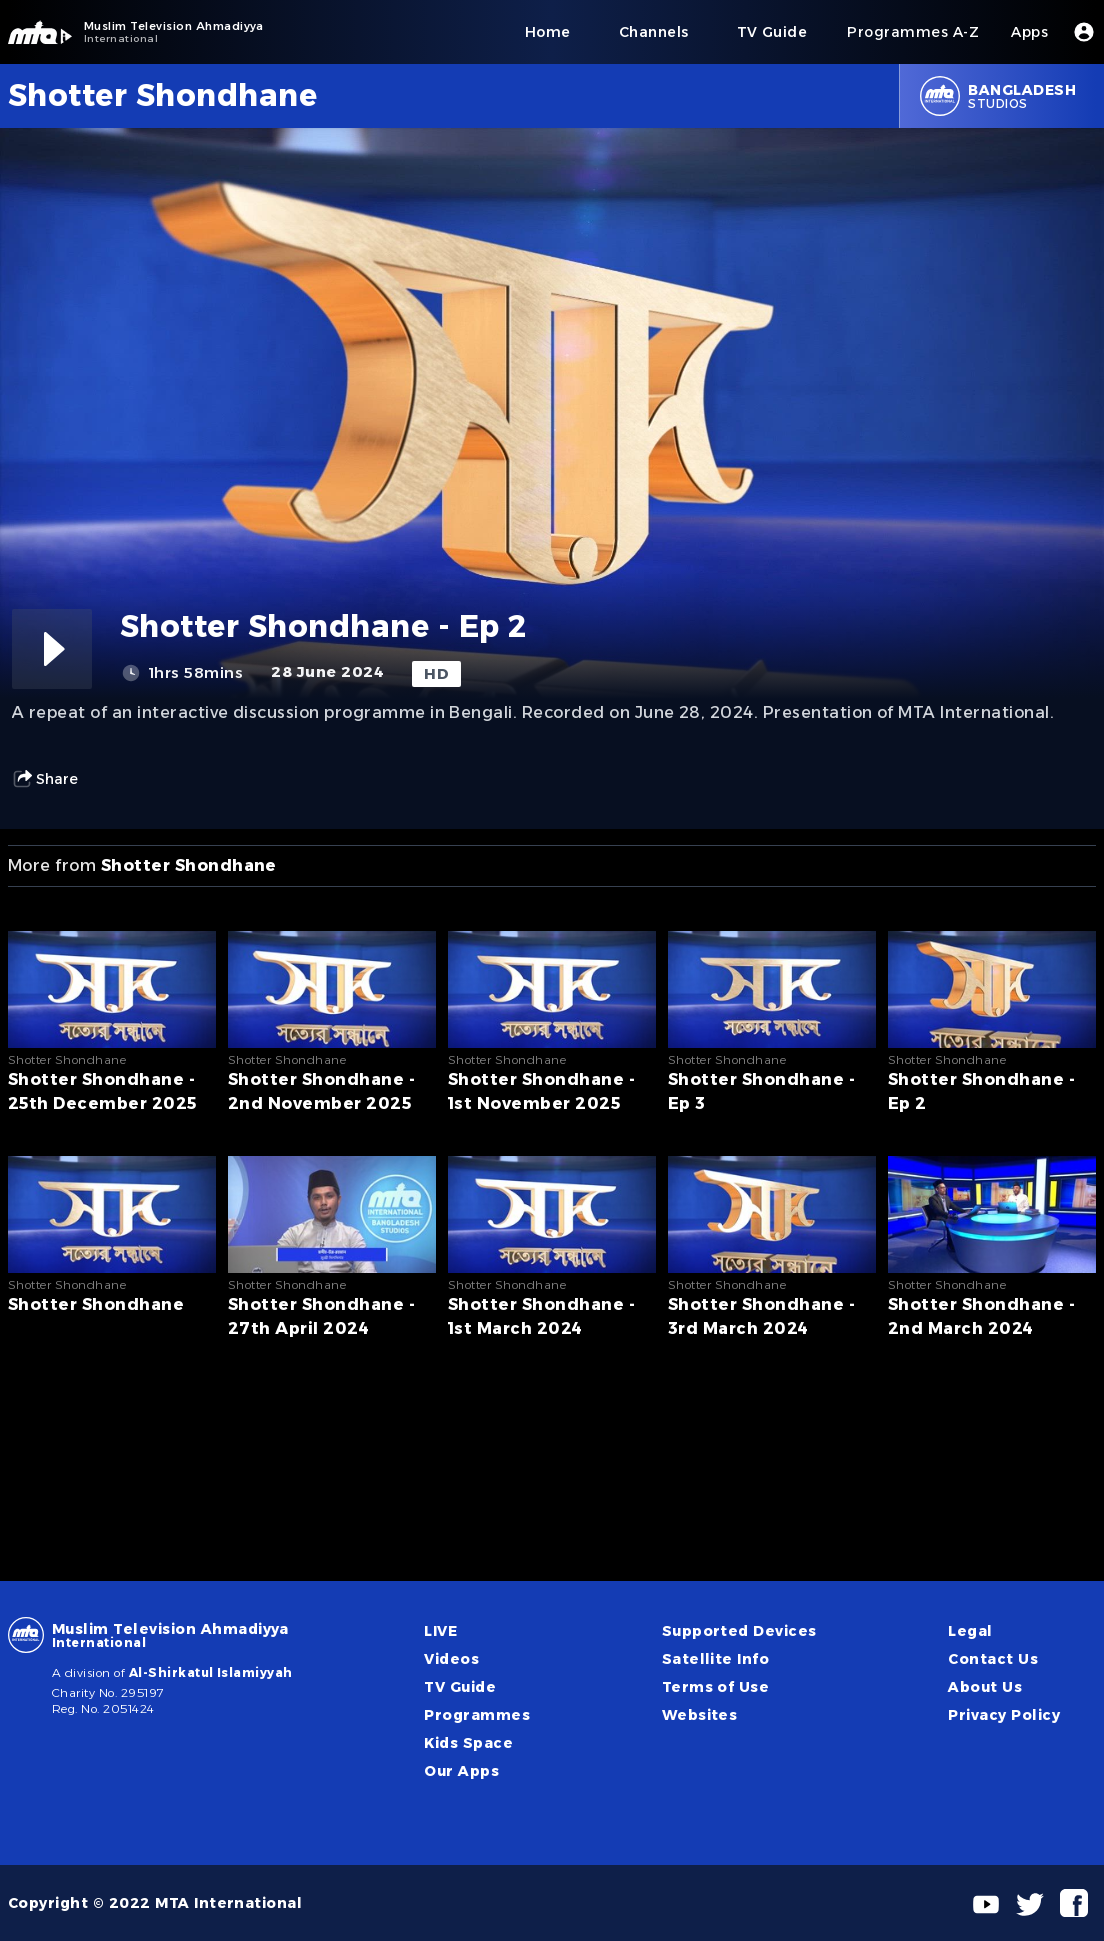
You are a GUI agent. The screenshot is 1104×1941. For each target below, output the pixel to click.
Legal (970, 1631)
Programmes (477, 1715)
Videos (451, 1659)
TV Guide (460, 1687)
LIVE (440, 1631)
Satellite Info (716, 1659)
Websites (700, 1715)
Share (45, 779)
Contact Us (993, 1659)
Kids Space (468, 1743)
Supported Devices (739, 1631)
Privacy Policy (1004, 1715)
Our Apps (461, 1771)
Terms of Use (716, 1687)
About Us (985, 1687)
